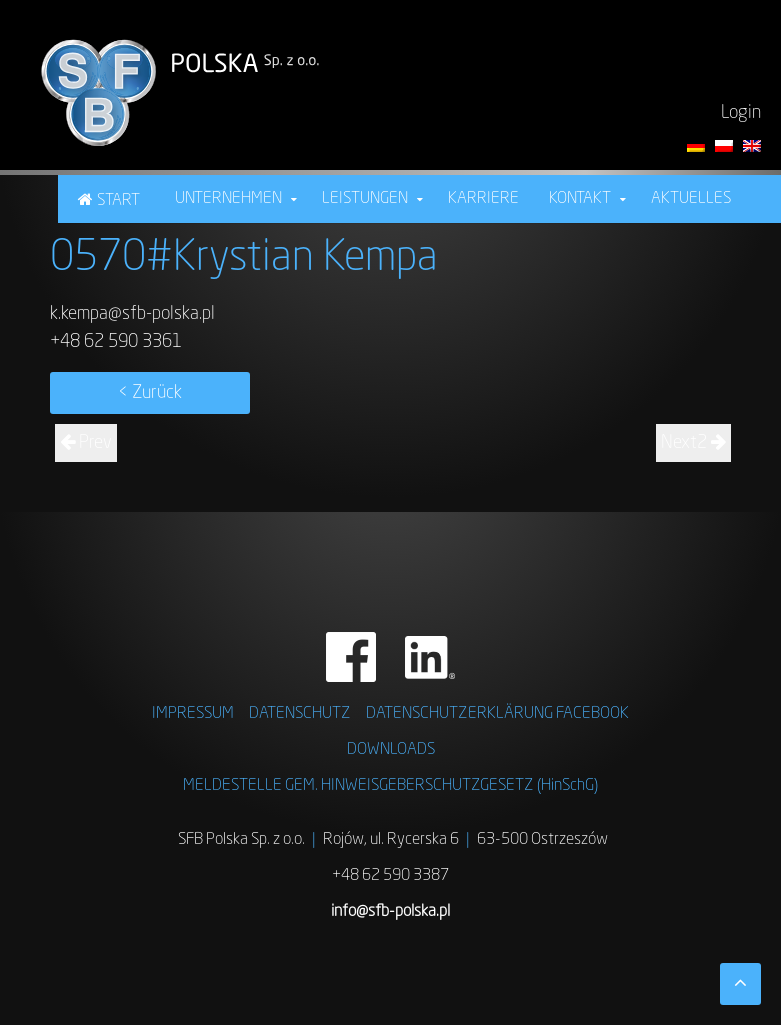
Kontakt (580, 199)
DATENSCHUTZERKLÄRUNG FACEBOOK (497, 714)
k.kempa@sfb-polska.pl (132, 314)
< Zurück (150, 393)
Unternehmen (228, 199)
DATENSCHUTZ (300, 714)
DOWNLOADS (391, 750)
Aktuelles (691, 199)
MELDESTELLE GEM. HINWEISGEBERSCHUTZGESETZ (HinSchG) (390, 786)
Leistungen (365, 199)
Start (118, 201)
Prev (86, 442)
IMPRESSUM (193, 714)
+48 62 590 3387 (390, 876)
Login (741, 113)
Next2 (693, 442)
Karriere (483, 199)
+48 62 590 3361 (116, 342)
